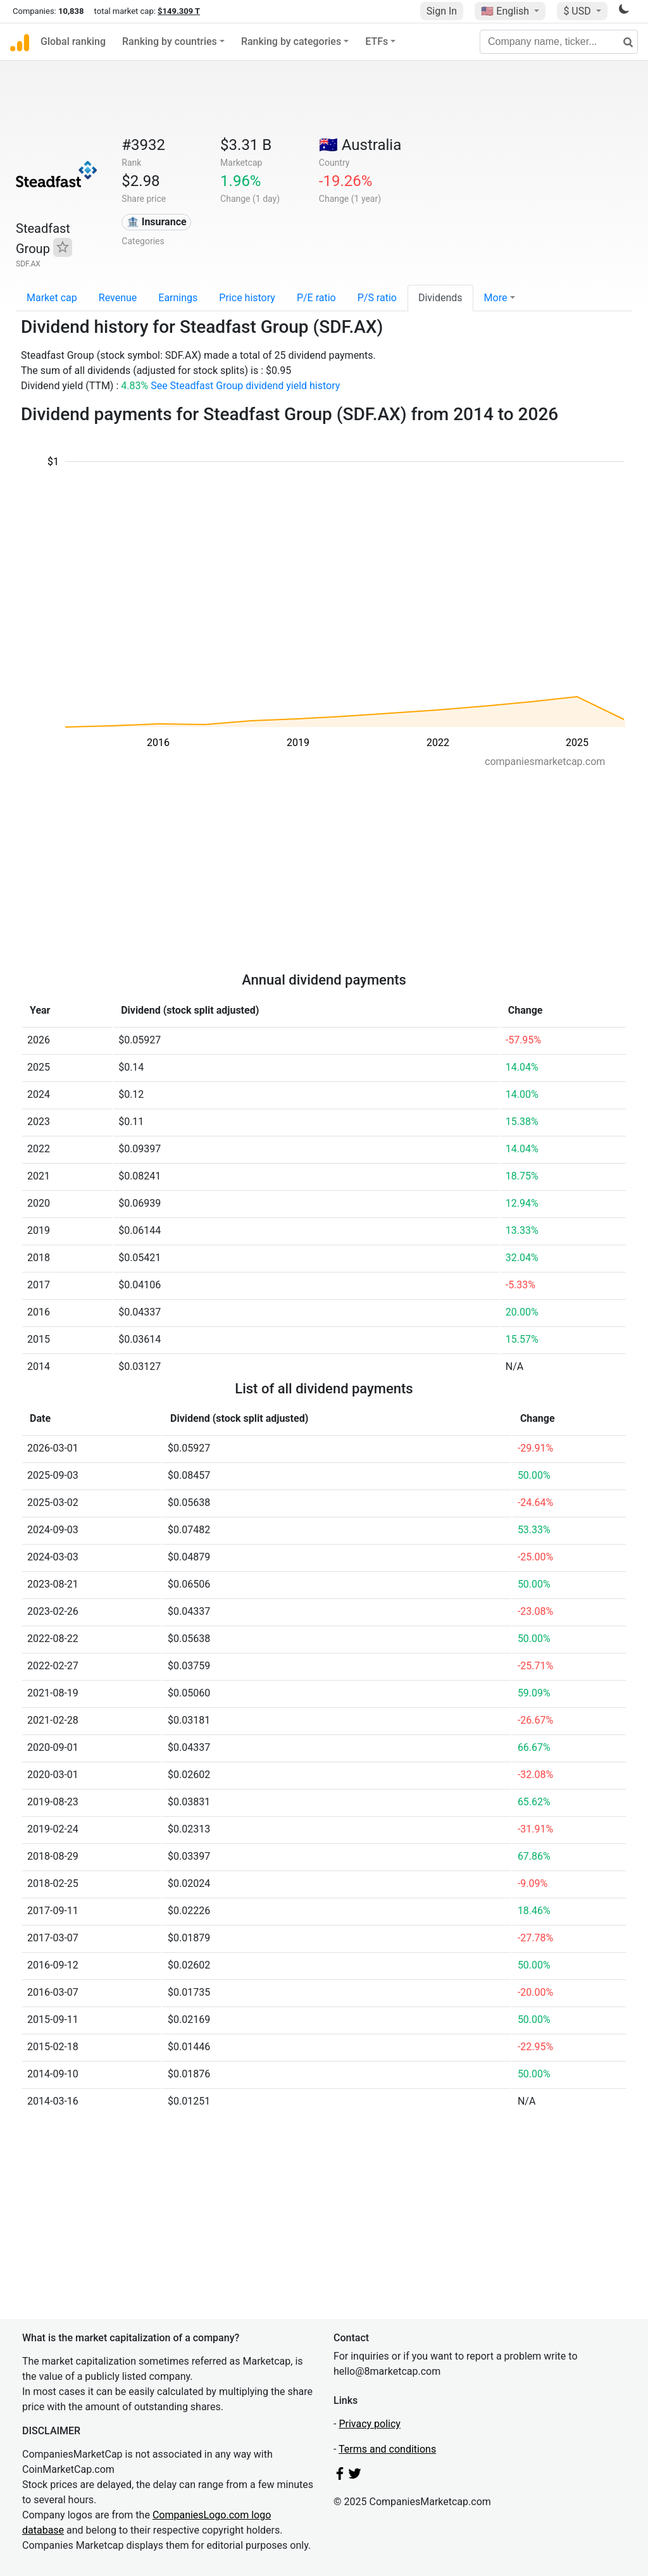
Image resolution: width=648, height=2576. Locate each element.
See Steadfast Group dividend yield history (245, 386)
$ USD (578, 11)
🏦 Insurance (157, 222)
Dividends (440, 298)
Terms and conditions (387, 2449)
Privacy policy (370, 2424)
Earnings (177, 298)
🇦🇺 (360, 145)
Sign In (442, 11)
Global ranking (73, 41)
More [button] (496, 298)
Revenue (118, 298)
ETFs (376, 41)
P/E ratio (316, 298)
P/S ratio (377, 298)
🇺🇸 (506, 11)
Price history (247, 298)
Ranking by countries (169, 41)
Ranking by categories (291, 41)
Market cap (52, 298)
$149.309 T (179, 11)
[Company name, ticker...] (559, 42)
